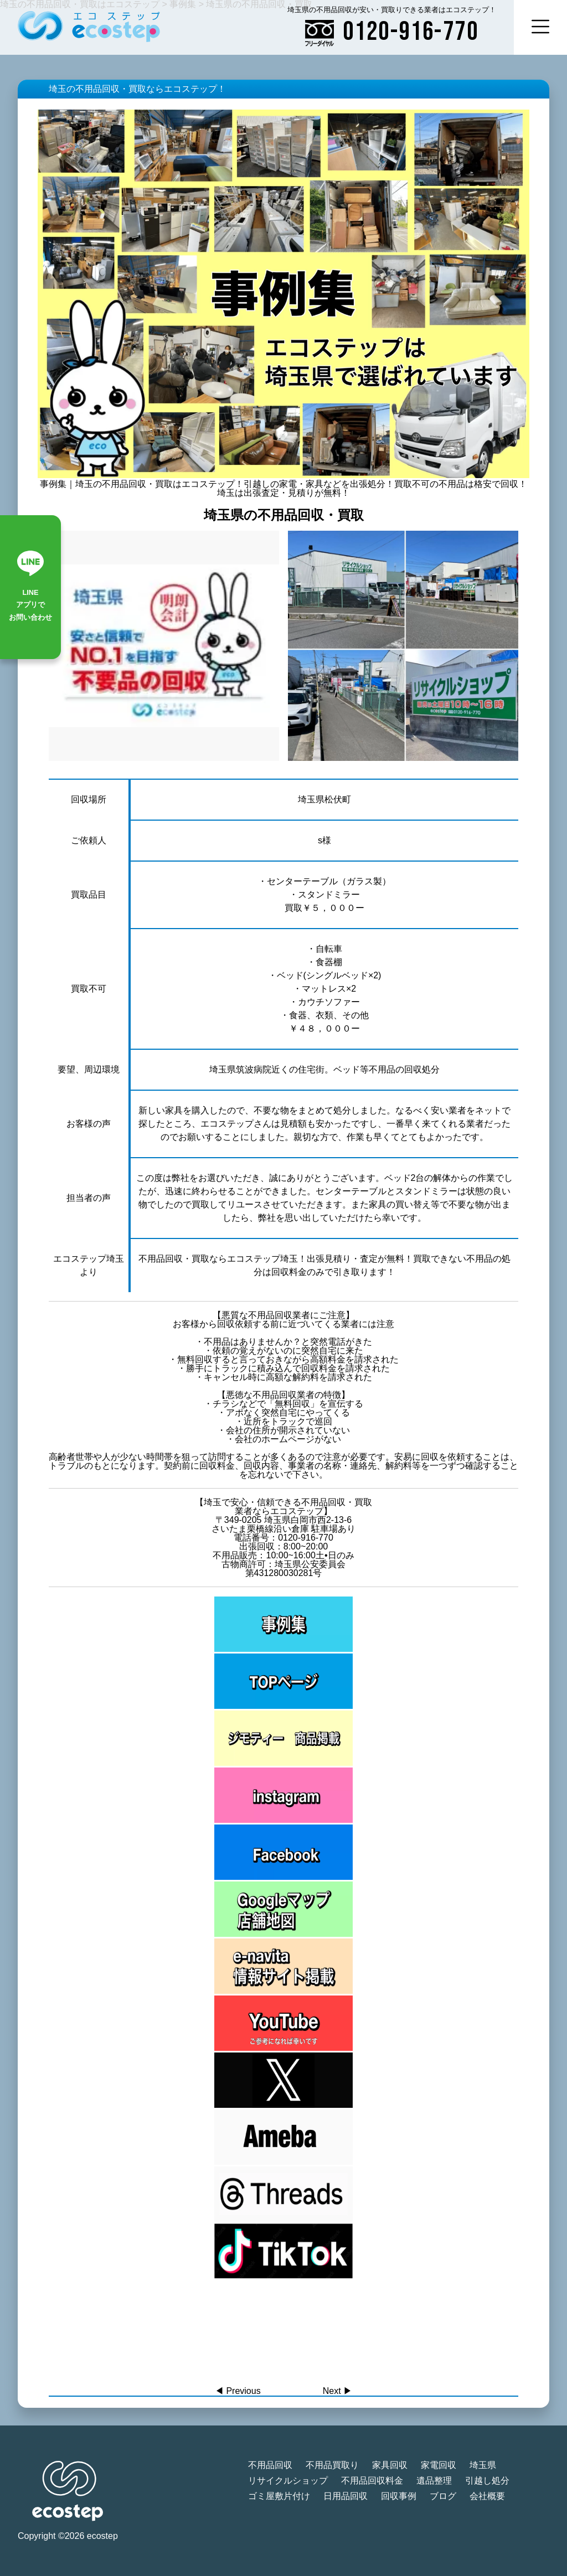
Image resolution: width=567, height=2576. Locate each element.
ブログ (443, 2496)
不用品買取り (332, 2465)
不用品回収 (270, 2465)
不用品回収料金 (372, 2480)
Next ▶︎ (337, 2391)
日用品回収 (345, 2496)
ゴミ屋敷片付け (279, 2496)
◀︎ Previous (238, 2391)
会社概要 (487, 2496)
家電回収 (438, 2465)
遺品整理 (434, 2480)
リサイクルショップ (288, 2480)
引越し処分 (487, 2480)
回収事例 (398, 2496)
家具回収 (390, 2465)
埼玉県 (483, 2465)
